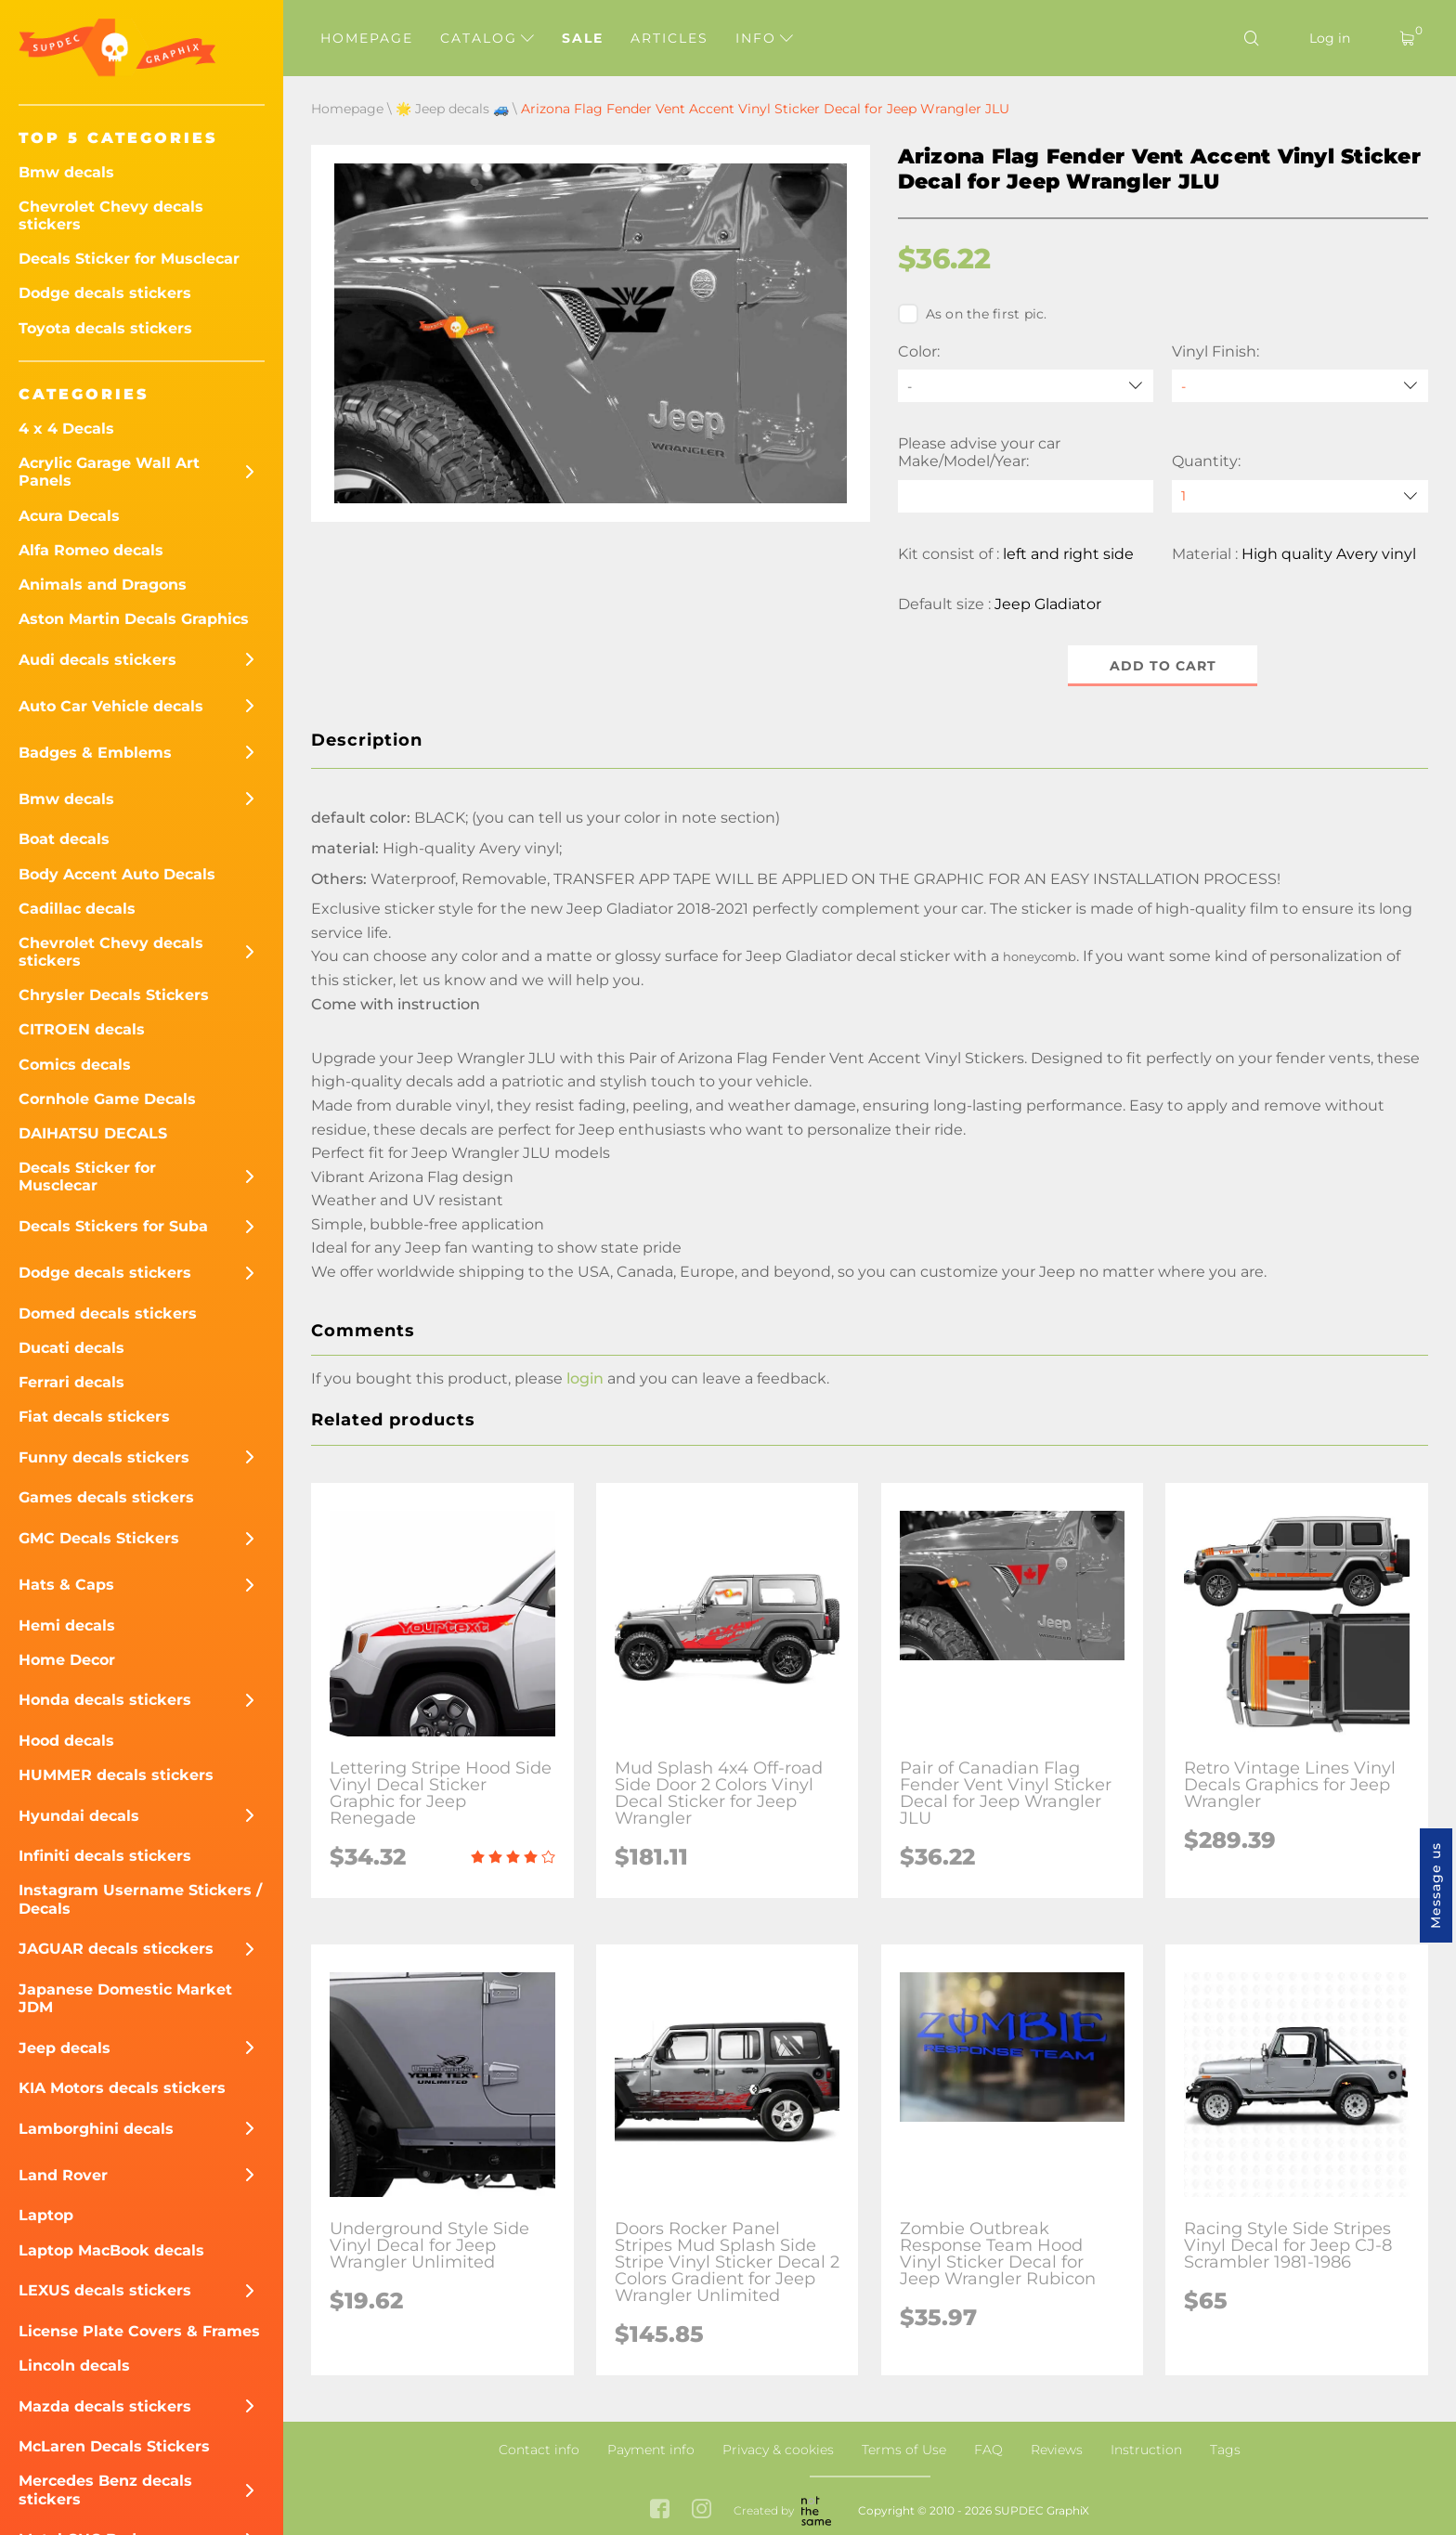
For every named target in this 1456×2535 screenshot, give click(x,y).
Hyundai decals (79, 1816)
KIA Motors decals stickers (122, 2088)
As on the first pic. (972, 314)
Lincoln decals (74, 2365)
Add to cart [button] (1163, 665)
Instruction (1146, 2449)
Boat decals (64, 839)
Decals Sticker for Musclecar (129, 258)
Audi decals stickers (97, 660)
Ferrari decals (71, 1382)
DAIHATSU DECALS (93, 1133)
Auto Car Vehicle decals (111, 706)
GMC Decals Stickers (99, 1538)
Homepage (366, 38)
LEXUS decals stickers (105, 2290)
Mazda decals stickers (105, 2406)
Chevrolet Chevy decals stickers (111, 215)
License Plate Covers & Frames (139, 2331)
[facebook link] (660, 2511)
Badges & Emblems (95, 752)
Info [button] (764, 38)
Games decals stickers (106, 1497)
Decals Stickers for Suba (113, 1226)
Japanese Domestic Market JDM (125, 1998)
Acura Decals (69, 516)
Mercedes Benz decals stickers (105, 2489)
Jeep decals (64, 2048)
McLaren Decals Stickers (114, 2446)
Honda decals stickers (105, 1700)
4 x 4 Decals (66, 428)
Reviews (1057, 2449)
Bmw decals (66, 172)
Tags (1225, 2449)
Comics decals (75, 1064)
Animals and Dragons (103, 584)
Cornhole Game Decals (107, 1099)
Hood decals (66, 1740)
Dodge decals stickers (105, 293)
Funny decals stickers (104, 1457)
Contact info (539, 2449)
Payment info (651, 2449)
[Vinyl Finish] (1300, 386)
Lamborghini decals (96, 2129)
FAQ (988, 2449)
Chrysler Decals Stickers (114, 995)
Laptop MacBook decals (111, 2250)
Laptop (46, 2215)
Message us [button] (1435, 1885)
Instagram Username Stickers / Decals (140, 1899)
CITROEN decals (82, 1029)
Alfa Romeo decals (91, 550)
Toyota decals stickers (105, 328)
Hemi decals (67, 1625)
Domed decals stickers (108, 1313)
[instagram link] (701, 2511)
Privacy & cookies (778, 2449)
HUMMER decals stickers (116, 1775)
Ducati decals (71, 1348)
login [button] (585, 1378)
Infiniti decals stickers (105, 1856)
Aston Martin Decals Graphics (134, 619)
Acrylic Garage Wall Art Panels (109, 471)
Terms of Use (904, 2449)
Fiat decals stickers (94, 1416)
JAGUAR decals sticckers (116, 1948)
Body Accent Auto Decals (117, 874)
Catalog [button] (487, 38)
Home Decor (67, 1660)
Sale (583, 38)
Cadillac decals (77, 908)
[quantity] (1300, 496)
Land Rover (63, 2175)
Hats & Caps (66, 1584)
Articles (669, 38)
